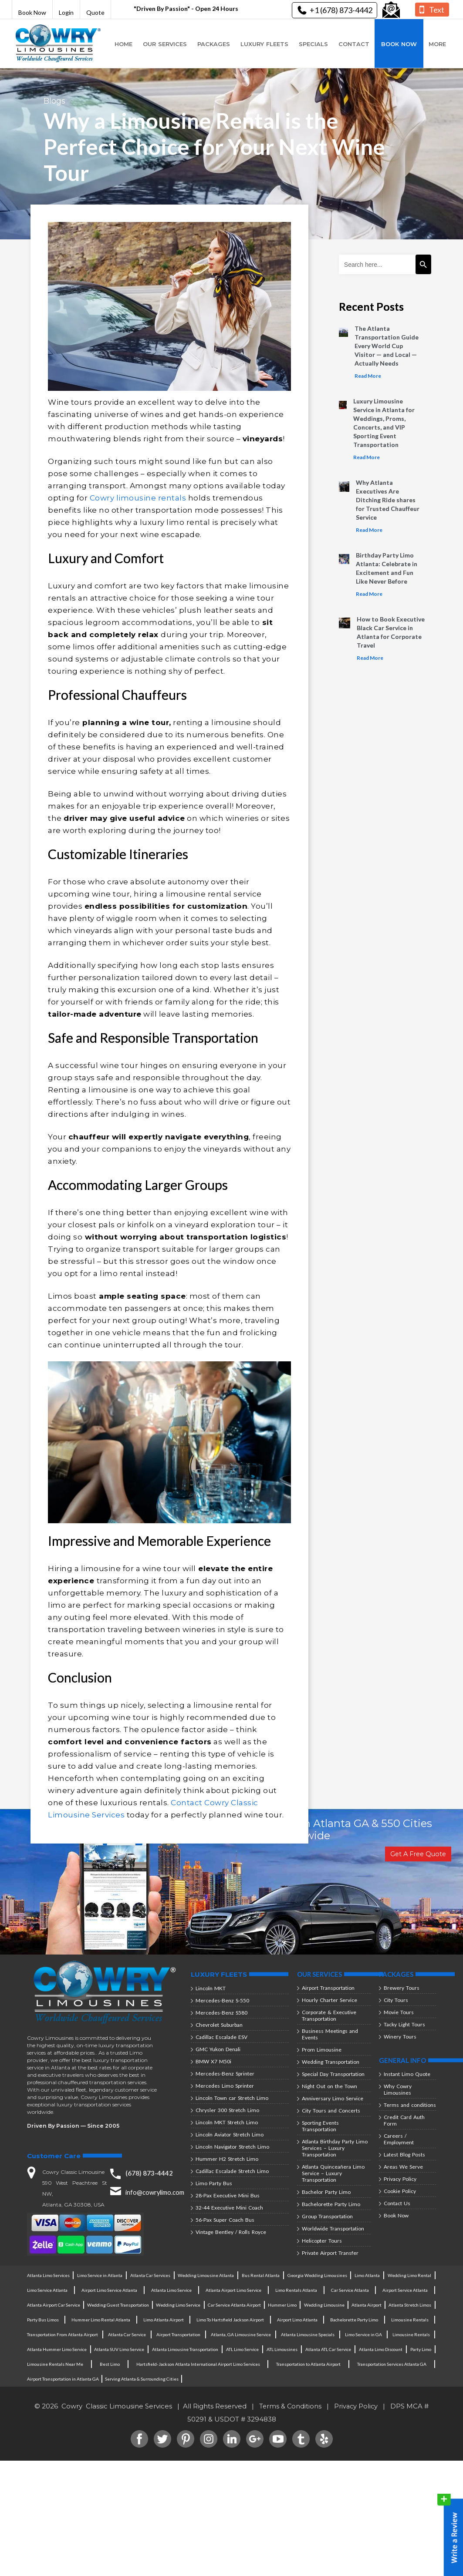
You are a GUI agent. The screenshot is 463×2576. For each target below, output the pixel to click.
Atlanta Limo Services (48, 2275)
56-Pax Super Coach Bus (225, 2220)
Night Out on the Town (329, 2086)
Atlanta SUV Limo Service (120, 2349)
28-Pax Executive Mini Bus (228, 2195)
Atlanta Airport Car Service (53, 2304)
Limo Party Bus (214, 2183)
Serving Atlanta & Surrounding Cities (141, 2378)
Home (123, 43)
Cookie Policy (400, 2191)
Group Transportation (327, 2216)
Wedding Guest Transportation (117, 2304)
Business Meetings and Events (330, 2034)
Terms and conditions (410, 2105)
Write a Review (449, 2533)
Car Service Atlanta (349, 2290)
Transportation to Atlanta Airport (309, 2364)
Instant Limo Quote (407, 2074)
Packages (213, 43)
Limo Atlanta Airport (163, 2319)
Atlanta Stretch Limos (410, 2304)
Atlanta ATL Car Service (328, 2349)
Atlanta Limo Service (171, 2290)
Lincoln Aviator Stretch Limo (230, 2134)
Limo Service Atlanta (47, 2290)
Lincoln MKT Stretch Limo (227, 2122)
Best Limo (110, 2364)
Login (66, 12)
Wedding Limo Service (177, 2304)
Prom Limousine (321, 2049)
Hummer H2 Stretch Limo (227, 2159)
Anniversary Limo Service (332, 2098)
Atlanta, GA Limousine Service (240, 2334)
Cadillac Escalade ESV (221, 2037)
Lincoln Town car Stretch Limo (232, 2098)
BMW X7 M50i (213, 2061)
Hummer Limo (281, 2304)
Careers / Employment (399, 2139)
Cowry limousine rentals (138, 498)
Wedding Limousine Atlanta (206, 2275)
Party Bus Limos (43, 2319)
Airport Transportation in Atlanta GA (62, 2378)
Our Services (165, 43)
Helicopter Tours (322, 2240)
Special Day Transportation (333, 2074)
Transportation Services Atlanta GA (392, 2364)
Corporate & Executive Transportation (329, 2015)
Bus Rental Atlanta (261, 2275)
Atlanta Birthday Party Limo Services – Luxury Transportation (335, 2148)
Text (436, 9)
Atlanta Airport (366, 2304)
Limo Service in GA (363, 2334)
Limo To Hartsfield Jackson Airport (230, 2319)
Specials (313, 43)
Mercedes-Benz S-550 (222, 2000)
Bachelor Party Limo (326, 2192)
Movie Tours (399, 2012)
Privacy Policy (400, 2179)
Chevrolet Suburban (219, 2025)
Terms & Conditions (289, 2406)
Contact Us (397, 2203)
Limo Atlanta (367, 2275)
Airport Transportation (328, 1988)
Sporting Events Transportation (320, 2126)
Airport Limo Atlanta (297, 2319)
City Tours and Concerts (331, 2110)
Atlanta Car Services (150, 2275)
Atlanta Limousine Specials (308, 2334)
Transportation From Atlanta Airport (62, 2334)
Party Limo (420, 2349)
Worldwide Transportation (333, 2228)
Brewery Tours (401, 1988)
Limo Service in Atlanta (99, 2275)
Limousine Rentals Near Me (55, 2364)
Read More (368, 376)
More (437, 43)
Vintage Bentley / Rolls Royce (231, 2232)
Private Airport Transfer (330, 2253)
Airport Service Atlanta (405, 2290)
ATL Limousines (282, 2349)
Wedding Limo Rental (409, 2275)
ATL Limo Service (242, 2349)
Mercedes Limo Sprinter (225, 2085)
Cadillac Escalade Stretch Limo (232, 2171)
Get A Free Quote (416, 1854)
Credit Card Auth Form (404, 2120)
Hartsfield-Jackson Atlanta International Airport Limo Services (198, 2364)
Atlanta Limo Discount (380, 2349)
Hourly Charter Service (329, 2000)
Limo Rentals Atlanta (296, 2290)
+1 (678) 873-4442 (336, 10)
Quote (95, 12)
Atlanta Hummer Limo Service (57, 2349)
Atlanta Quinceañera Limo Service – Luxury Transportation (333, 2173)
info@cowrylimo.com (155, 2192)
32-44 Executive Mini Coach (229, 2207)
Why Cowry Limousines (398, 2089)
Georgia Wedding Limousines (317, 2275)
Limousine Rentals (410, 2319)
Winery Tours (400, 2036)
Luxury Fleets (264, 43)
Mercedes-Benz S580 (221, 2012)
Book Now (32, 12)
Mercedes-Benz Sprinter (225, 2073)
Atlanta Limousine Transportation (185, 2349)
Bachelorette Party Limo (331, 2204)
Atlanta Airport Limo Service (233, 2290)
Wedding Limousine (323, 2304)
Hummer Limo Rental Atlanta (100, 2319)
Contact (353, 43)
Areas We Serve (403, 2166)
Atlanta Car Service (127, 2334)
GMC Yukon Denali (218, 2049)
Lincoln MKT (211, 1988)
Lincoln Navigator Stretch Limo (232, 2146)
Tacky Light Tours (404, 2024)
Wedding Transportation (330, 2062)
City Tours (396, 2000)
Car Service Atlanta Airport (233, 2304)
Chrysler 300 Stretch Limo (227, 2110)
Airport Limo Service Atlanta (109, 2290)
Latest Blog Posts (404, 2154)
